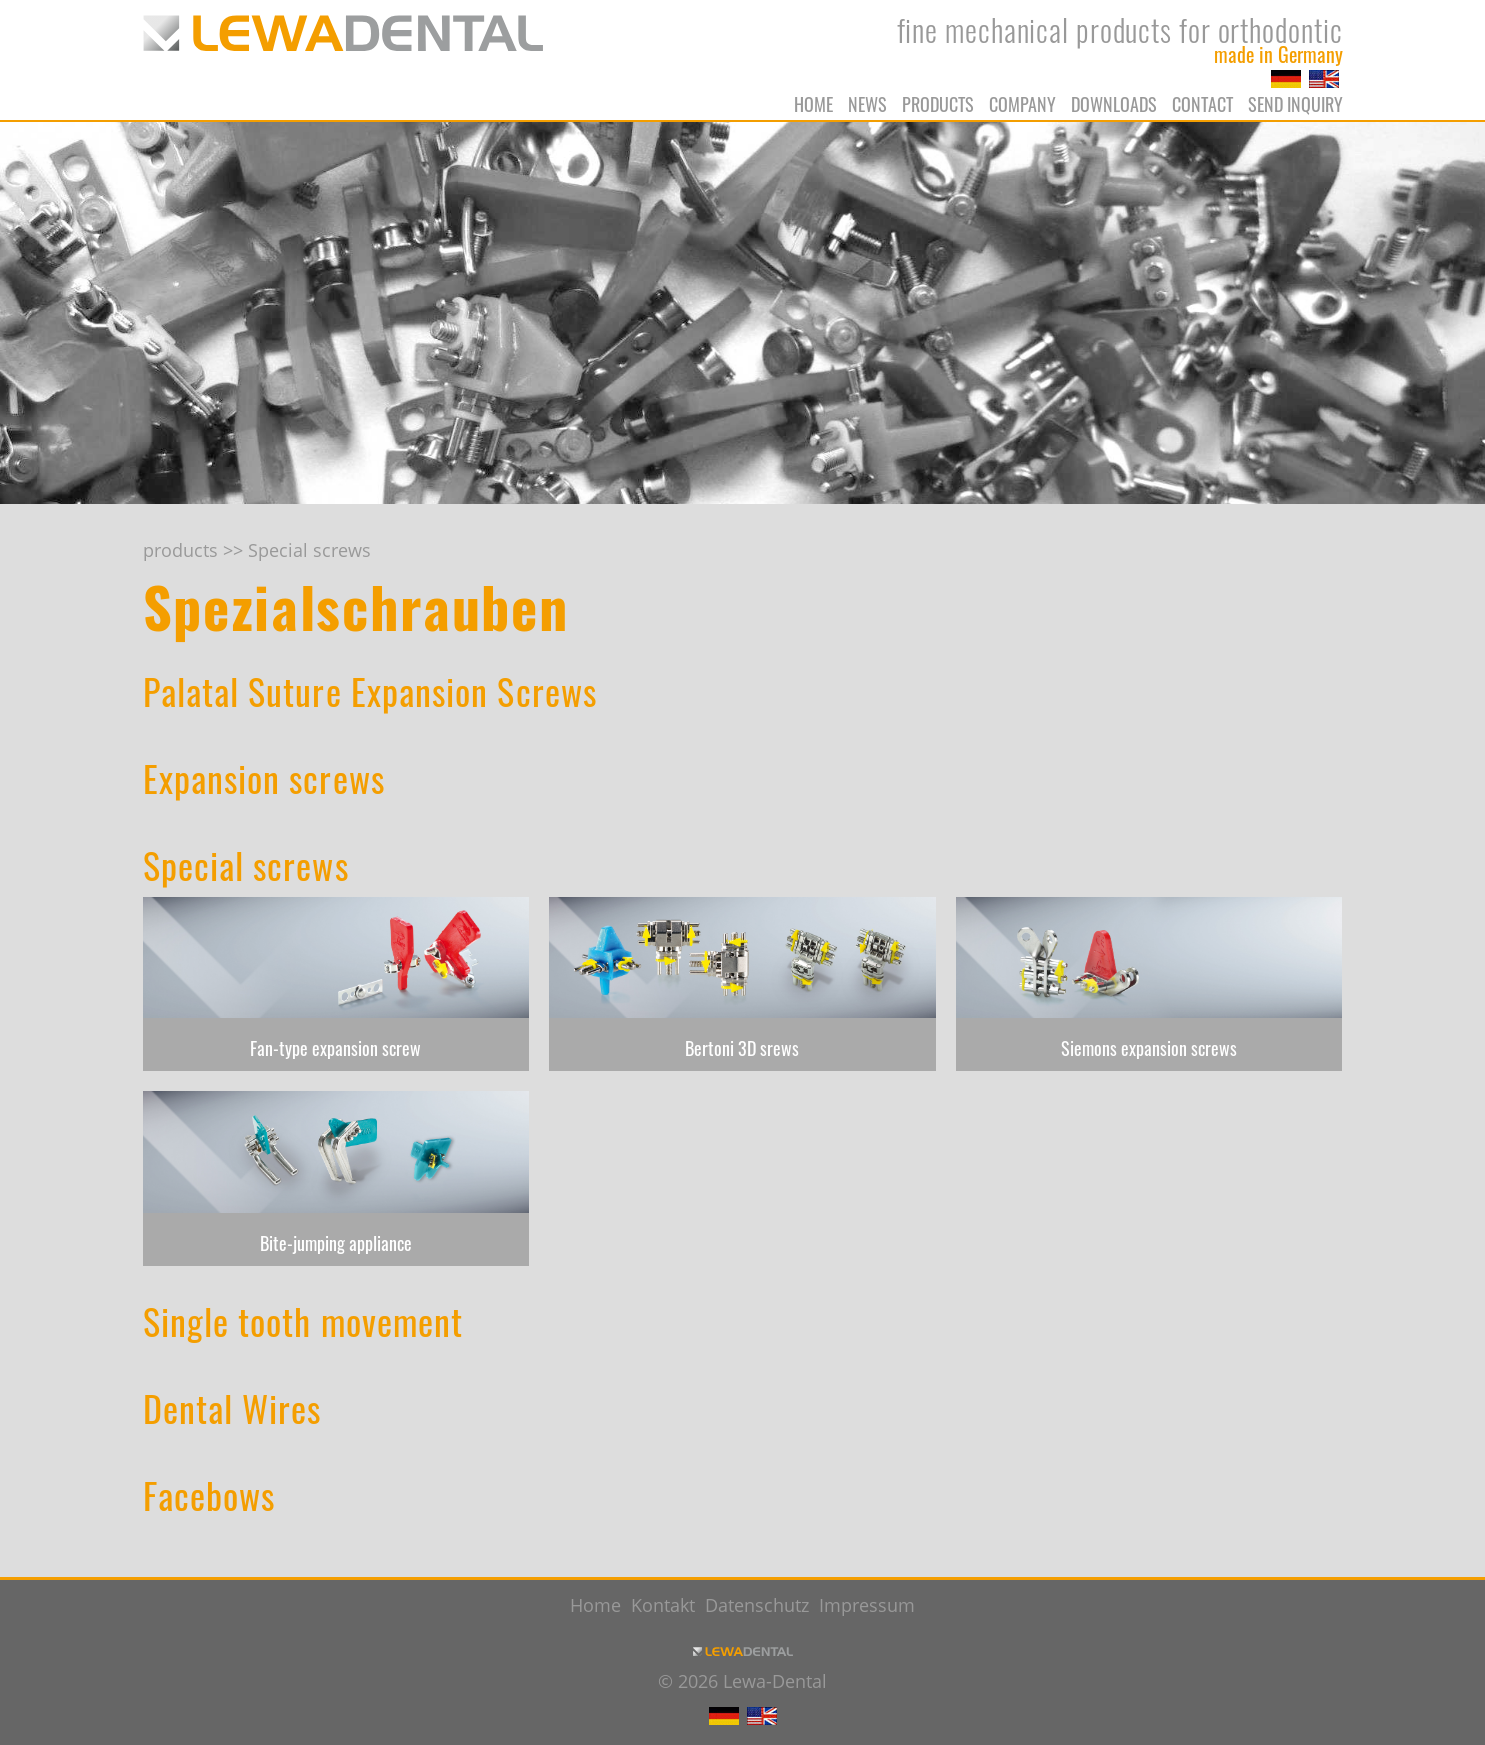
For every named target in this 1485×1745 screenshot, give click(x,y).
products (938, 104)
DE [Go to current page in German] (1286, 79)
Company (1022, 104)
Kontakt (663, 1605)
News (867, 104)
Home (813, 104)
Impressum (867, 1605)
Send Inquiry (1295, 104)
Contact (1202, 104)
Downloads (1114, 104)
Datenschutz (757, 1605)
